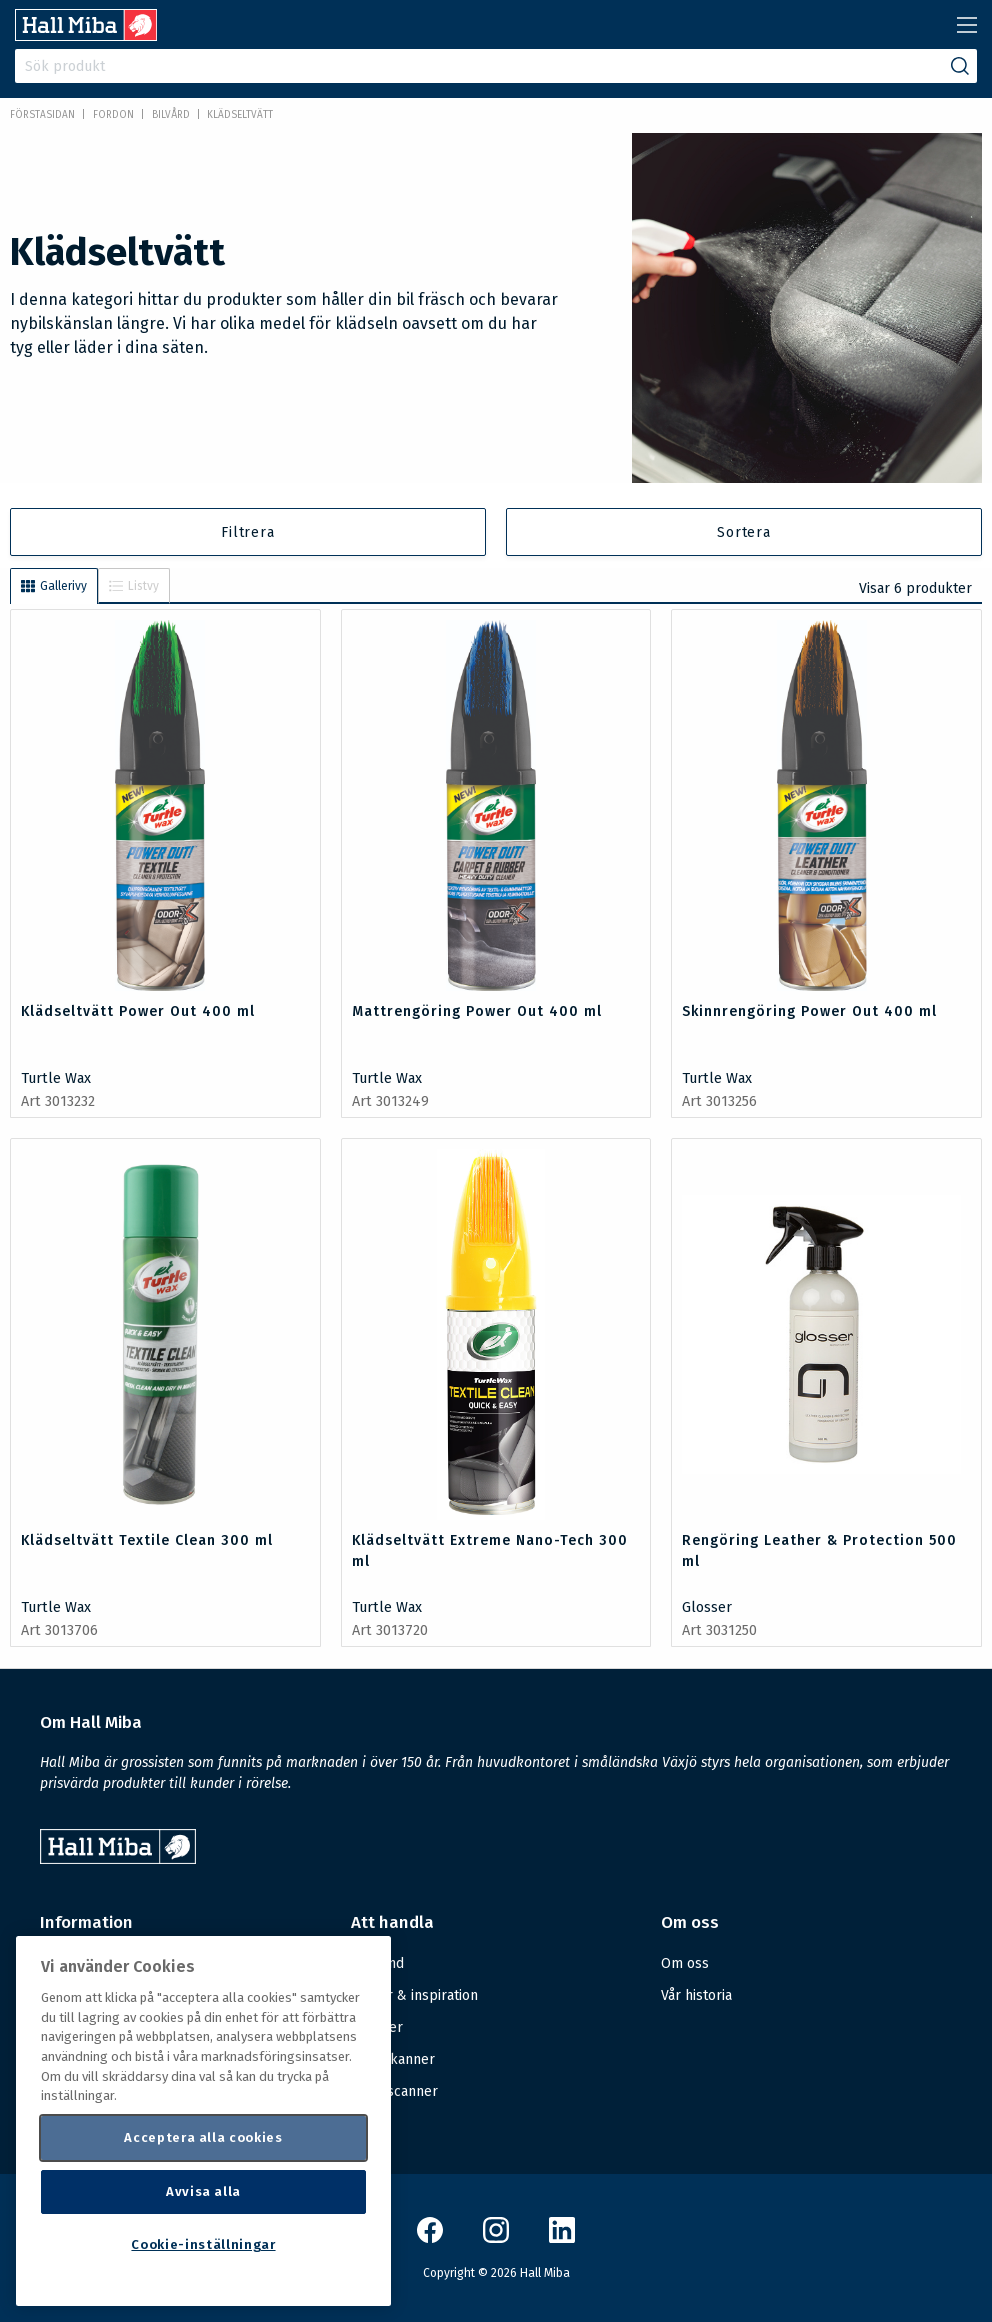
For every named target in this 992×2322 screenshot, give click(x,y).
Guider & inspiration (414, 1995)
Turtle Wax (56, 1078)
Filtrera (247, 532)
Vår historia (696, 1995)
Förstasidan (42, 115)
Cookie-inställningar (203, 2244)
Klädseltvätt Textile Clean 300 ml (147, 1540)
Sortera (744, 532)
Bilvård (171, 115)
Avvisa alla (203, 2191)
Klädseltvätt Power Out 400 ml (138, 1011)
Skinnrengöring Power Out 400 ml (809, 1011)
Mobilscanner (394, 2091)
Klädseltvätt (240, 115)
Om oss (685, 1963)
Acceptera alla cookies (203, 2137)
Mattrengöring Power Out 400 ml (477, 1011)
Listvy (134, 586)
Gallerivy (54, 586)
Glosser (707, 1607)
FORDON (113, 115)
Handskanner (393, 2059)
